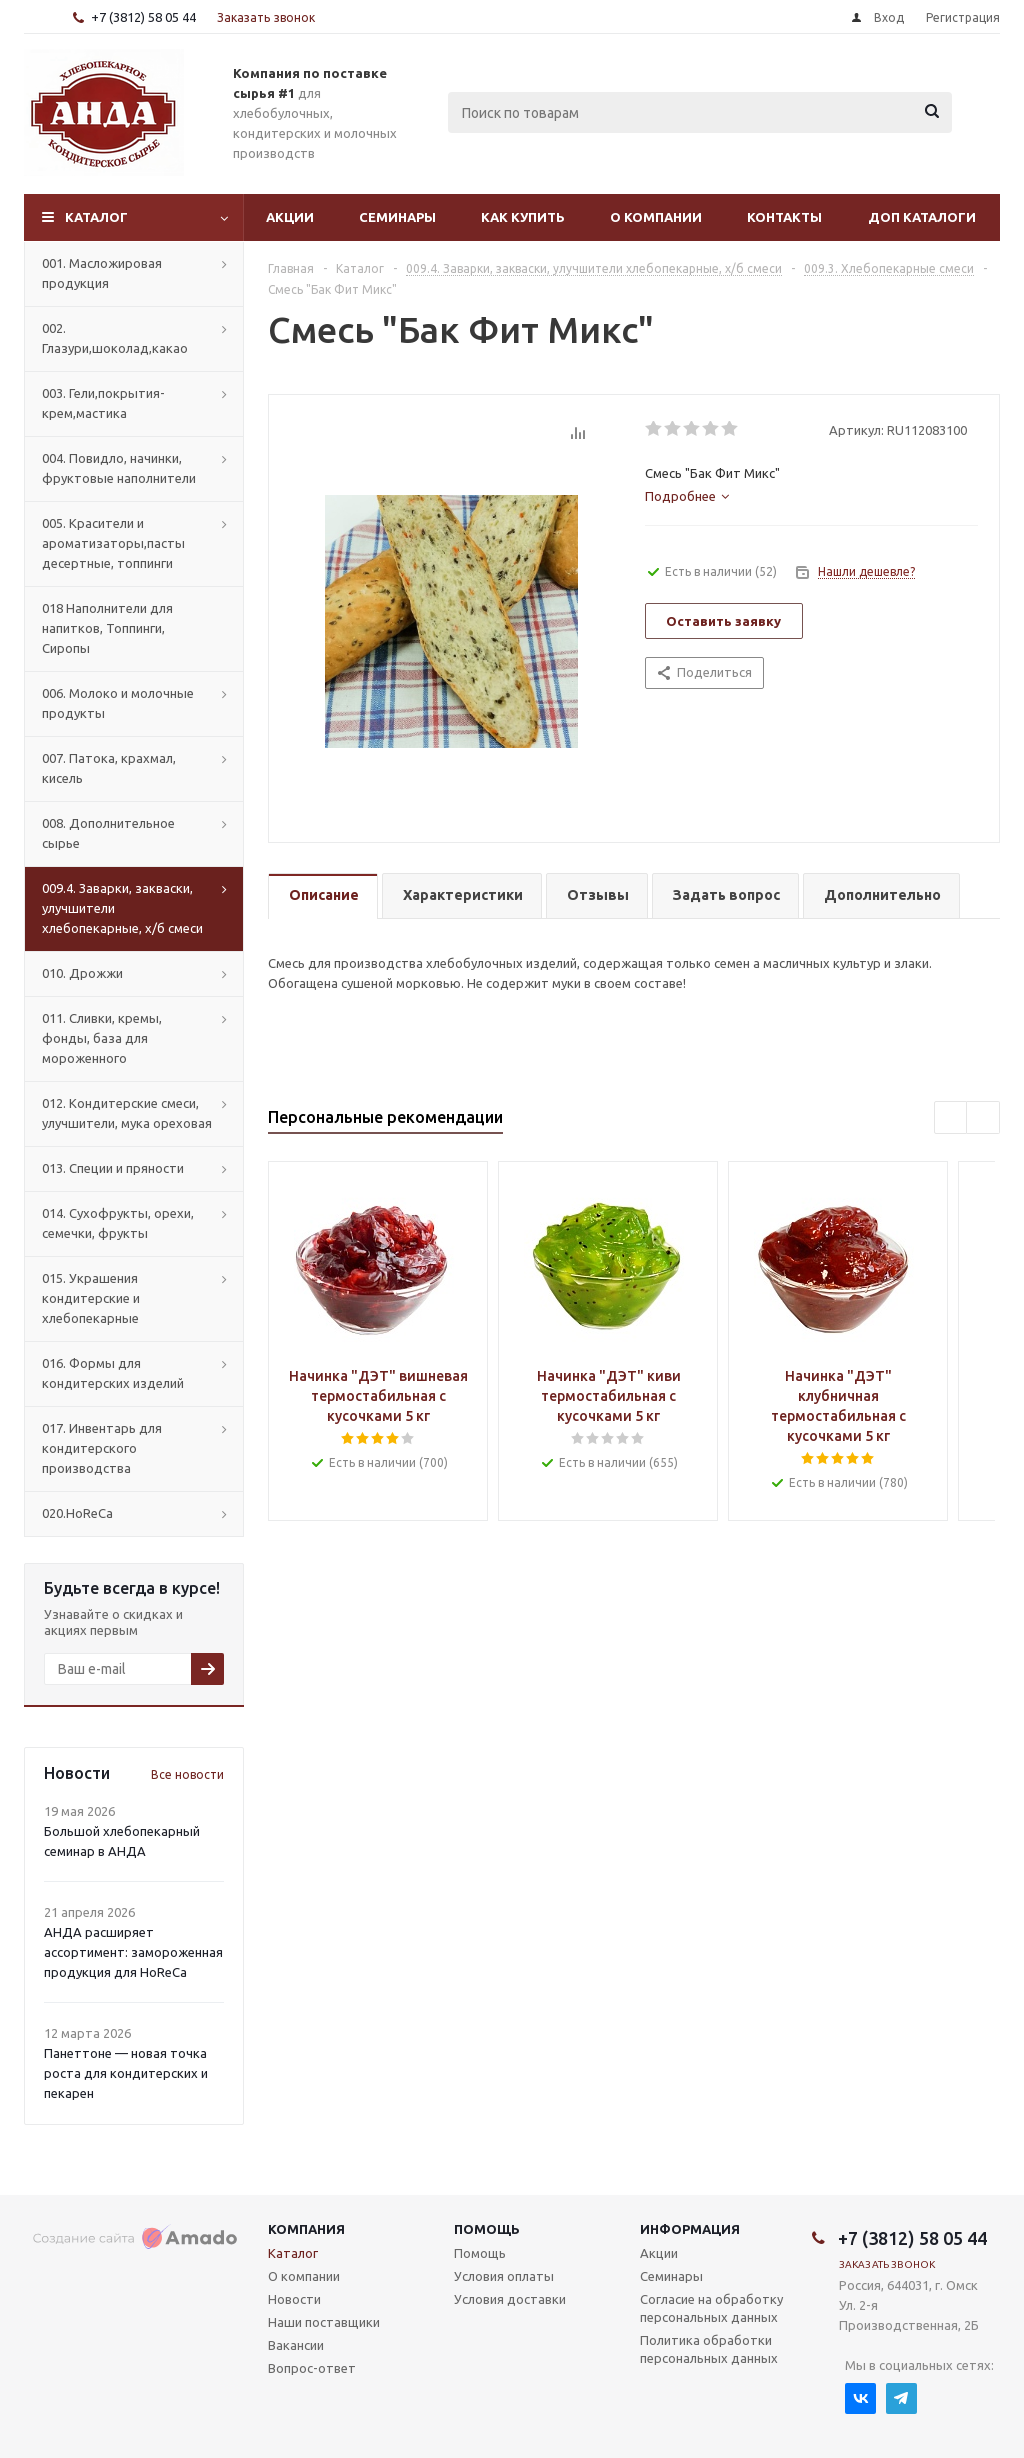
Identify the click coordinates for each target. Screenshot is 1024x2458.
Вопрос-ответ (312, 2368)
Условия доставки (510, 2299)
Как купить (523, 217)
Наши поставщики (324, 2322)
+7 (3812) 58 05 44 (143, 17)
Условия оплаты (504, 2276)
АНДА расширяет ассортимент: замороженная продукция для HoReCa (133, 1952)
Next (983, 1118)
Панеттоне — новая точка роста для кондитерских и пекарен (126, 2073)
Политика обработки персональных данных (709, 2349)
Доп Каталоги (922, 217)
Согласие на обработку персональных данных (711, 2308)
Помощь (487, 2229)
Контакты (784, 217)
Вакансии (296, 2345)
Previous (951, 1118)
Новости (294, 2299)
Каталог (96, 217)
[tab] (687, 496)
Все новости (187, 1774)
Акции (290, 217)
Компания (306, 2229)
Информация (690, 2229)
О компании (656, 217)
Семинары (397, 217)
